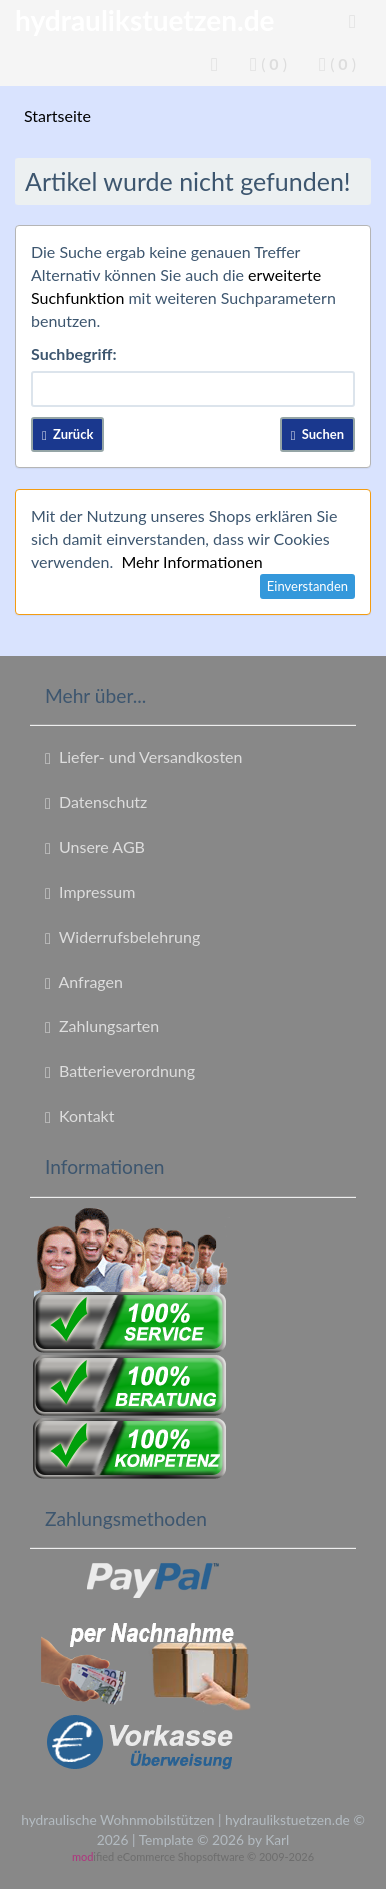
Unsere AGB (95, 847)
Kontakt (79, 1116)
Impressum (90, 892)
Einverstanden (307, 586)
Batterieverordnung (120, 1071)
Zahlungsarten (102, 1026)
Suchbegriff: (74, 353)
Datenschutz (96, 802)
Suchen (317, 434)
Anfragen (84, 982)
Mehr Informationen (191, 561)
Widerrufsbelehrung (122, 937)
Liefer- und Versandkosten (143, 757)
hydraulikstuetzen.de (145, 20)
